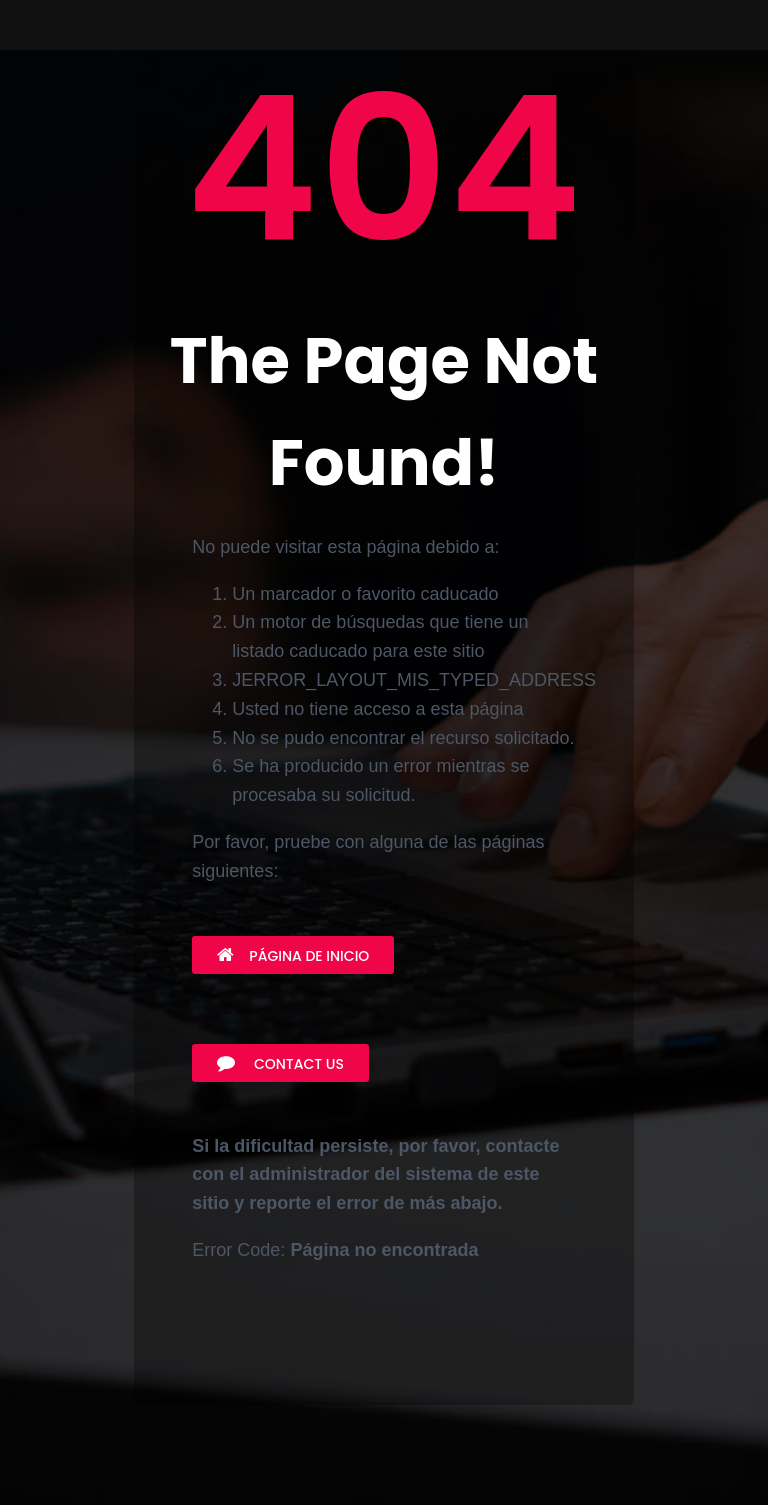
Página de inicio (293, 956)
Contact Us (280, 1064)
